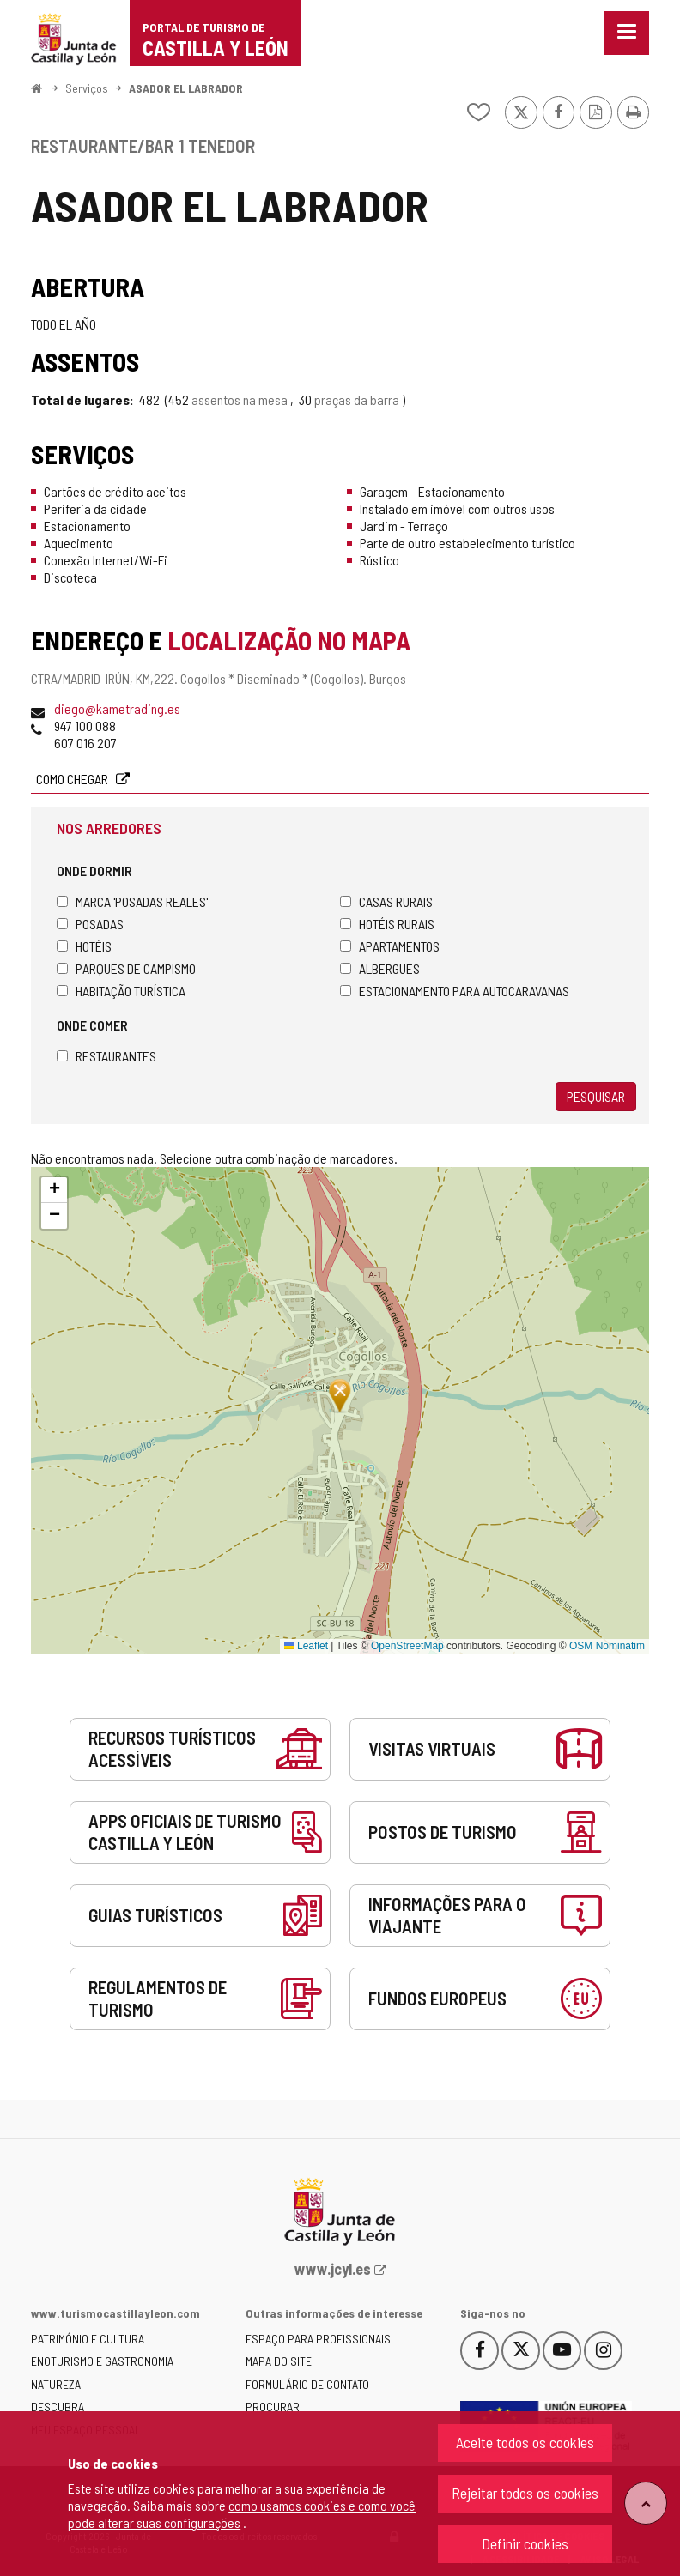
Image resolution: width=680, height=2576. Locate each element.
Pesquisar (596, 1096)
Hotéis (84, 946)
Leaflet (306, 1646)
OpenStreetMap (407, 1646)
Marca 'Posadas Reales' (132, 901)
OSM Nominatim (607, 1646)
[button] (54, 1190)
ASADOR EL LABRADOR (186, 88)
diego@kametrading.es (117, 708)
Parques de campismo (126, 968)
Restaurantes (106, 1056)
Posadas (90, 924)
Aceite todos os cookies (525, 2442)
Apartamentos (390, 946)
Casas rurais (386, 901)
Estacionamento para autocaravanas (454, 991)
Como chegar (73, 779)
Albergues (380, 968)
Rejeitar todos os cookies (525, 2492)
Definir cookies (525, 2543)
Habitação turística (121, 991)
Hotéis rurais (387, 924)
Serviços (86, 88)
